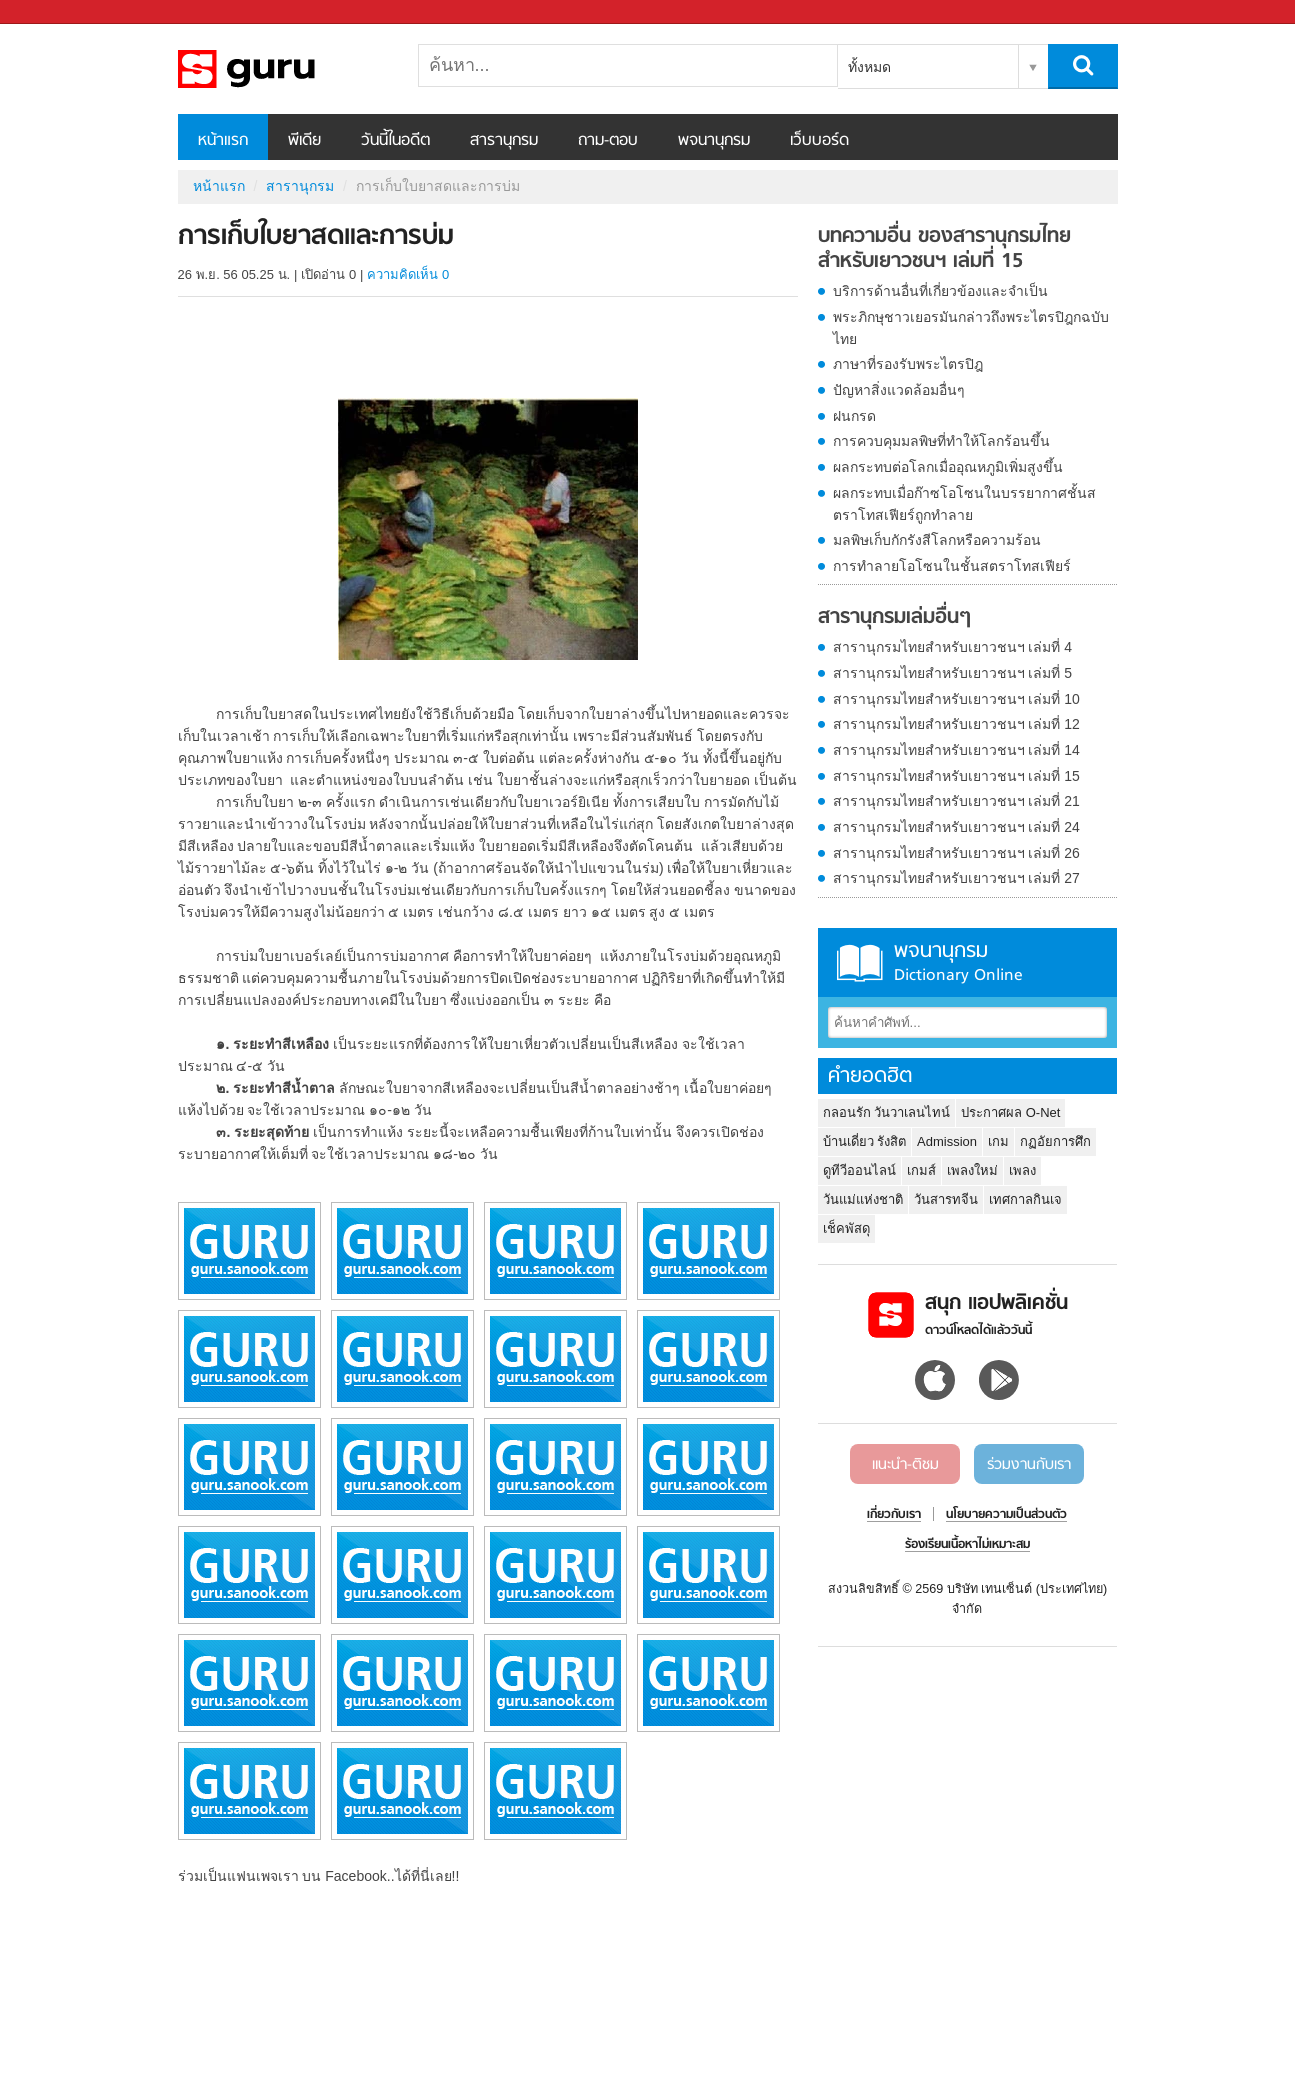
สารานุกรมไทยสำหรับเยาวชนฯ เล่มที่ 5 (953, 673)
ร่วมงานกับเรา (1029, 1465)
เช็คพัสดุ (846, 1228)
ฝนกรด (854, 416)
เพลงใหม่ (972, 1170)
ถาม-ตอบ (608, 141)
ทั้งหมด (869, 67)
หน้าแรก (223, 141)
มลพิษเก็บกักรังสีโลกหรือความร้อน (937, 540)
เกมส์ (921, 1170)
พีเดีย (304, 141)
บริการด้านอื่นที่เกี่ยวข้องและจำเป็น (940, 291)
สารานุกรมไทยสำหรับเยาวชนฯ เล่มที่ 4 (953, 647)
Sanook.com (60, 12)
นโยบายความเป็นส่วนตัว (1006, 1515)
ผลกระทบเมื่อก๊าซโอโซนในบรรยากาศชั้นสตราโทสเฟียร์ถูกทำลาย (964, 504)
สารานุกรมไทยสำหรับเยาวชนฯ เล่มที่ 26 (956, 853)
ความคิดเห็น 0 (408, 274)
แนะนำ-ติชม (905, 1465)
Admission (947, 1141)
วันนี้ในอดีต (395, 141)
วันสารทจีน (946, 1199)
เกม (998, 1141)
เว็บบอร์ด (819, 141)
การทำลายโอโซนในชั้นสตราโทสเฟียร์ (952, 566)
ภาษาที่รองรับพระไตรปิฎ (908, 364)
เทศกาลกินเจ (1025, 1199)
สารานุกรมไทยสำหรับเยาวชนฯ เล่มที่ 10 (956, 699)
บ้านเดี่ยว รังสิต (865, 1141)
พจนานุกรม (714, 141)
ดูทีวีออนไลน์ (859, 1170)
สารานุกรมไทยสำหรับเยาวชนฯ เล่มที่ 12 (956, 724)
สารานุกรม (504, 141)
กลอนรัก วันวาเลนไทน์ (887, 1112)
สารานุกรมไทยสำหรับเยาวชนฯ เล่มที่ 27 (956, 878)
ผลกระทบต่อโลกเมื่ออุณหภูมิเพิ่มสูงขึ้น (948, 467)
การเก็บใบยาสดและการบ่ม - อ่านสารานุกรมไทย (283, 69)
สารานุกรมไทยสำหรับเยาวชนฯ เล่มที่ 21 (956, 801)
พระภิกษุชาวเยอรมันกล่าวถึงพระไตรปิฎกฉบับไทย (971, 328)
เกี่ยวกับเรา (894, 1515)
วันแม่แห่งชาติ (863, 1199)
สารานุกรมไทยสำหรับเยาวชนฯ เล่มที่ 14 (956, 750)
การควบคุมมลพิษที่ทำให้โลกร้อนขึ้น (941, 441)
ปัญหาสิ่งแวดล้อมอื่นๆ (899, 390)
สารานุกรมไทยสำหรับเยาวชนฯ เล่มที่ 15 (956, 776)
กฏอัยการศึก (1055, 1141)
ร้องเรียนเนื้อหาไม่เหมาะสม (967, 1545)
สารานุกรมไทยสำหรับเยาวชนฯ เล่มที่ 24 (956, 827)
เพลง (1022, 1170)
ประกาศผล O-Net (1010, 1112)
